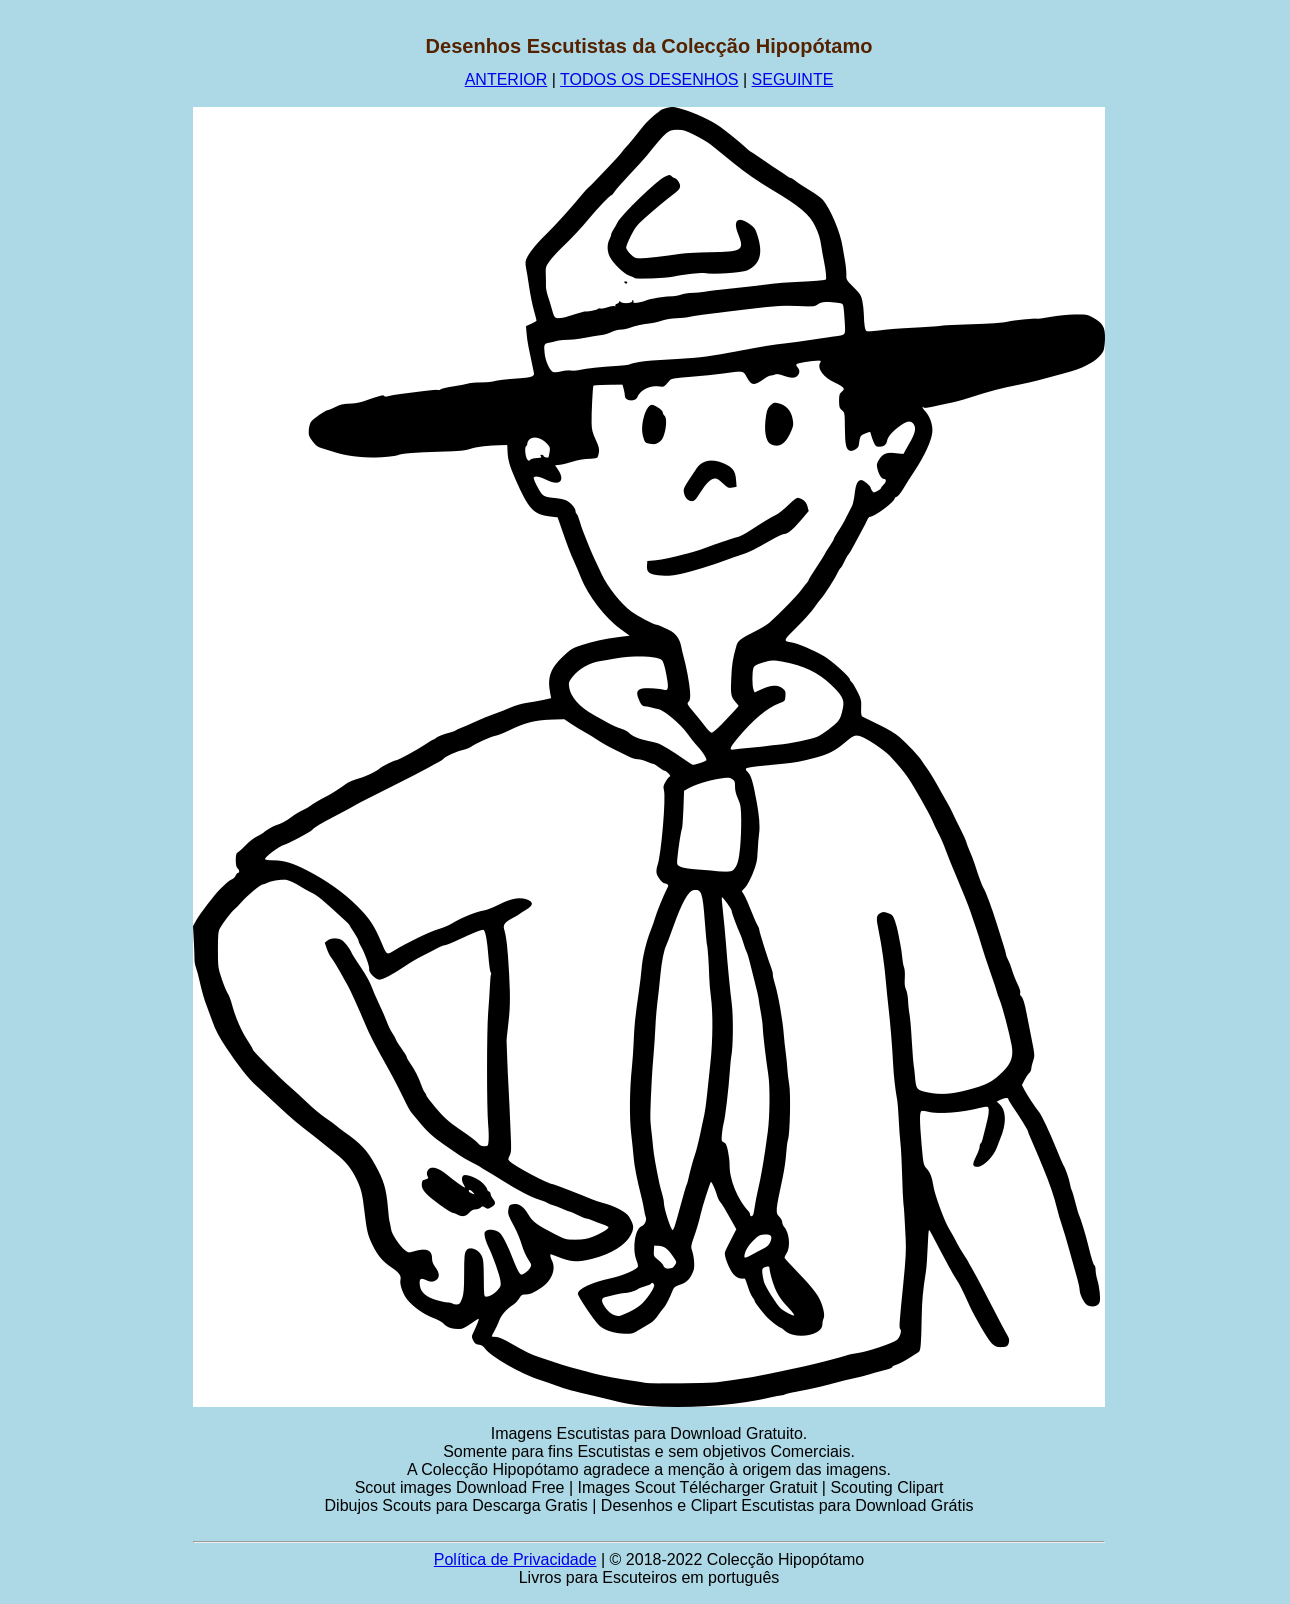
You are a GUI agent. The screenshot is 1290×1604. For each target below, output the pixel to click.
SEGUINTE (793, 79)
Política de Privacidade (515, 1559)
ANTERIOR (506, 79)
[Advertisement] (97, 335)
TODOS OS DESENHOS (649, 79)
